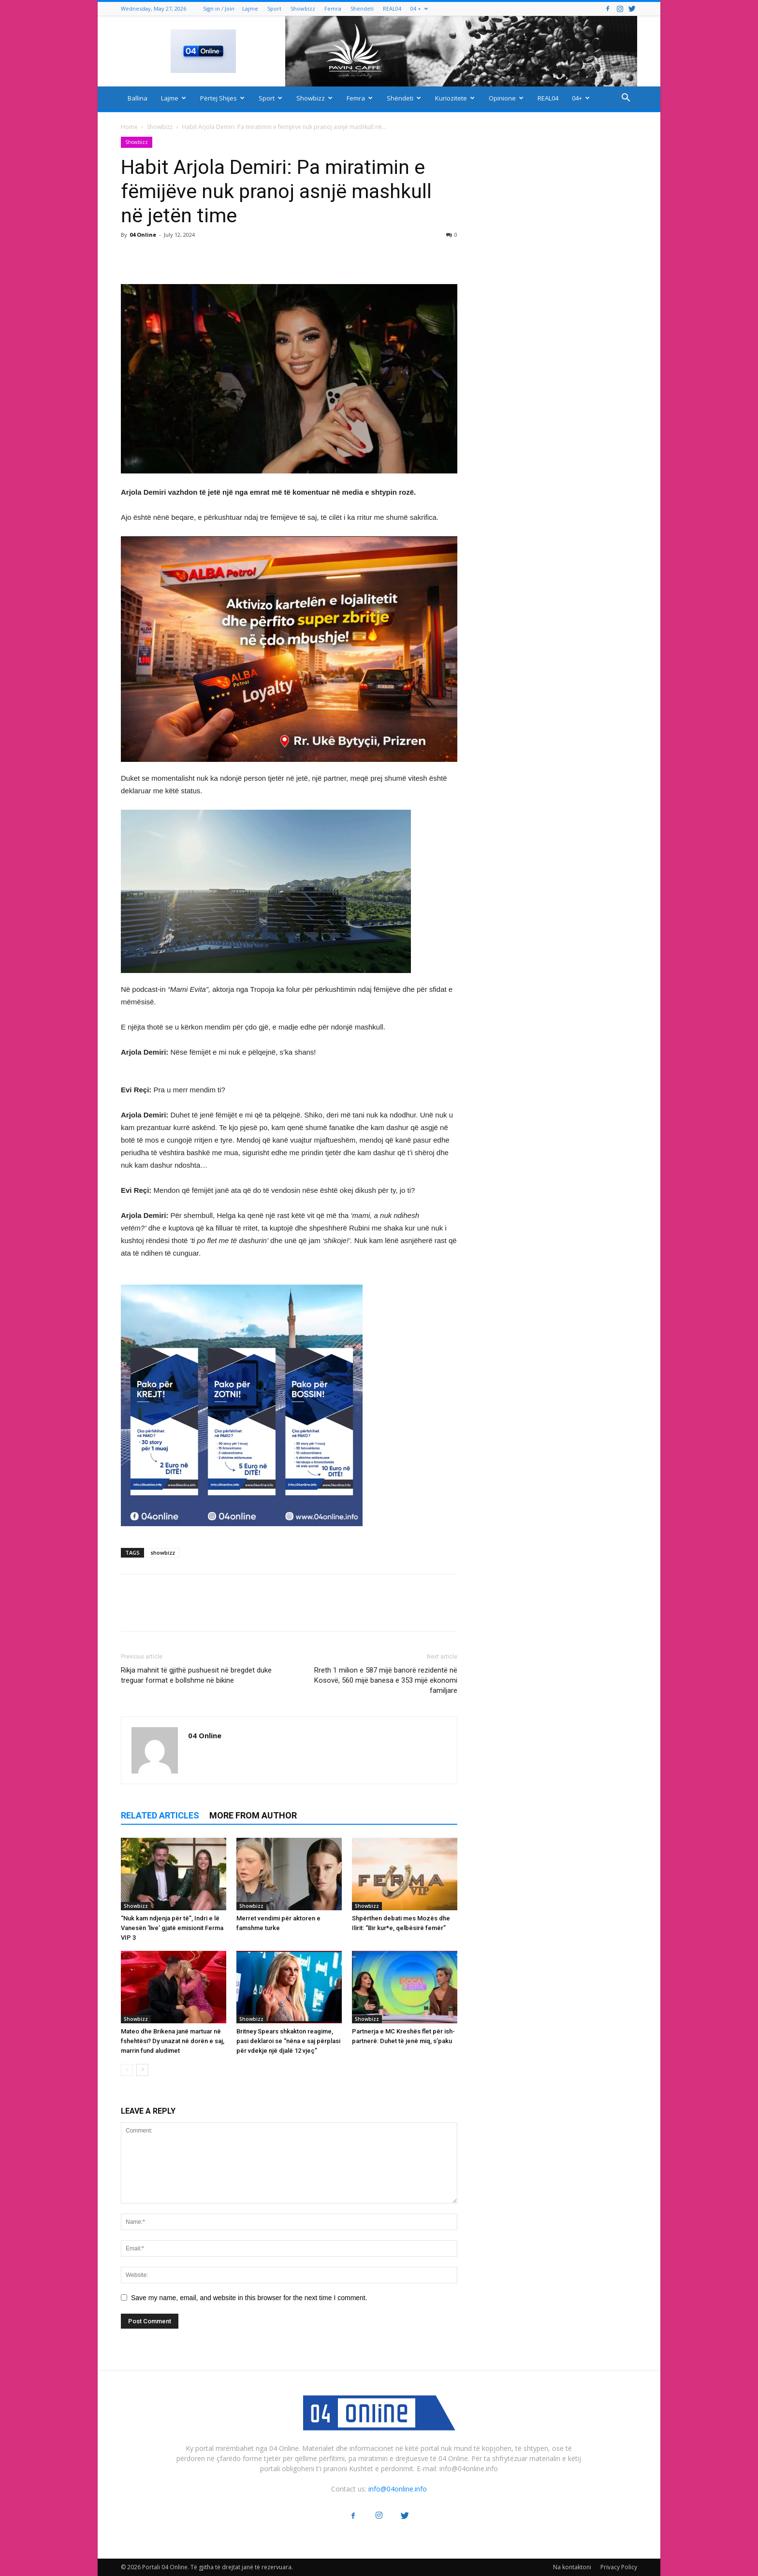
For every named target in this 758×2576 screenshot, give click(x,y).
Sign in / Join (218, 8)
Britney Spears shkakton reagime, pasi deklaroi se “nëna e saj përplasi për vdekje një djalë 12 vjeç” (288, 2041)
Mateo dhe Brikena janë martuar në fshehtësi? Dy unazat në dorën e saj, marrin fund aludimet (172, 2041)
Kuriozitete (455, 98)
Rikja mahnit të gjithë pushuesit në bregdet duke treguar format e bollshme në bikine (196, 1675)
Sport (274, 8)
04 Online (143, 234)
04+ (581, 98)
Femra (332, 8)
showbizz (162, 1552)
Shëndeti (362, 8)
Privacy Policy (618, 2567)
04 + (419, 8)
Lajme (250, 8)
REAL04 (392, 8)
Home (129, 127)
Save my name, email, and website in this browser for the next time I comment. (249, 2298)
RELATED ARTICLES (160, 1815)
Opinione (506, 98)
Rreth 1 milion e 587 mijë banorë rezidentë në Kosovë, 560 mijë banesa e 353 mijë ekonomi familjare (385, 1680)
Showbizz (303, 8)
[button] (625, 98)
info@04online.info (397, 2488)
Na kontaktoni (572, 2567)
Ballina (137, 98)
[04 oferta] (242, 1534)
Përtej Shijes (222, 98)
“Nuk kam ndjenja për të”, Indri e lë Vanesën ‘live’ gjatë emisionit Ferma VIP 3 (172, 1928)
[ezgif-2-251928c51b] (289, 891)
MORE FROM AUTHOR (253, 1815)
